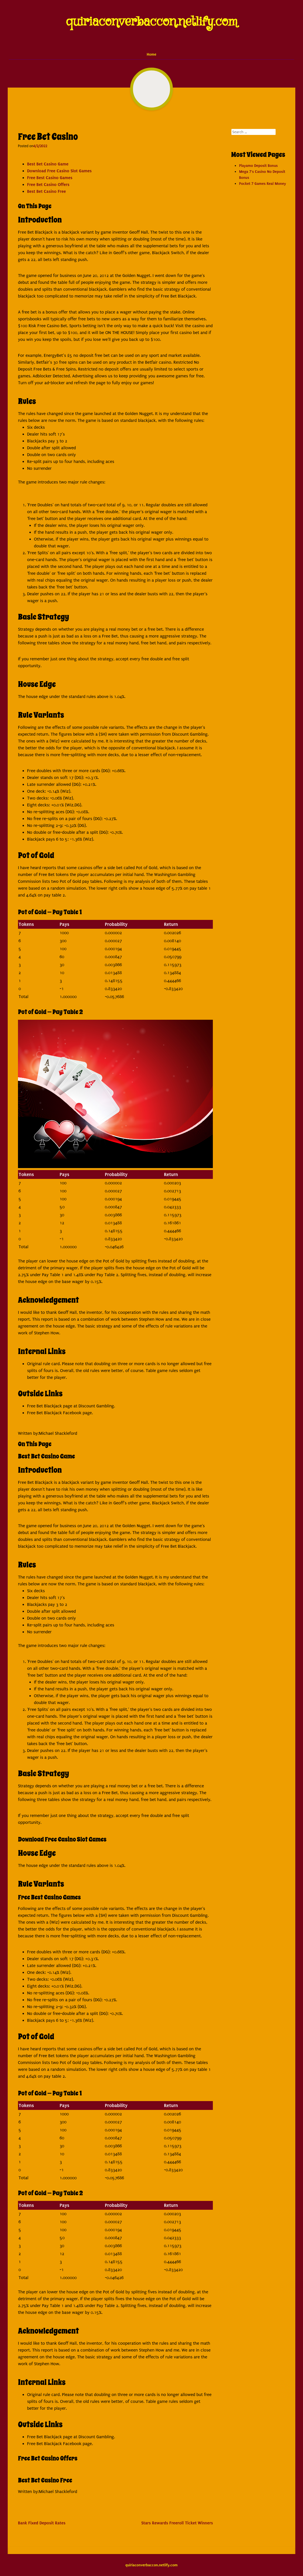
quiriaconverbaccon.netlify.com (151, 22)
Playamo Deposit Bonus (258, 165)
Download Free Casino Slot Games (59, 170)
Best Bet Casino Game (47, 164)
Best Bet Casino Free (46, 191)
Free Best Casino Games (49, 177)
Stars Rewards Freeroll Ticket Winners (177, 2523)
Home (151, 54)
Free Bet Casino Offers (48, 184)
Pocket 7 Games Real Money (262, 183)
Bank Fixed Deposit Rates (41, 2523)
